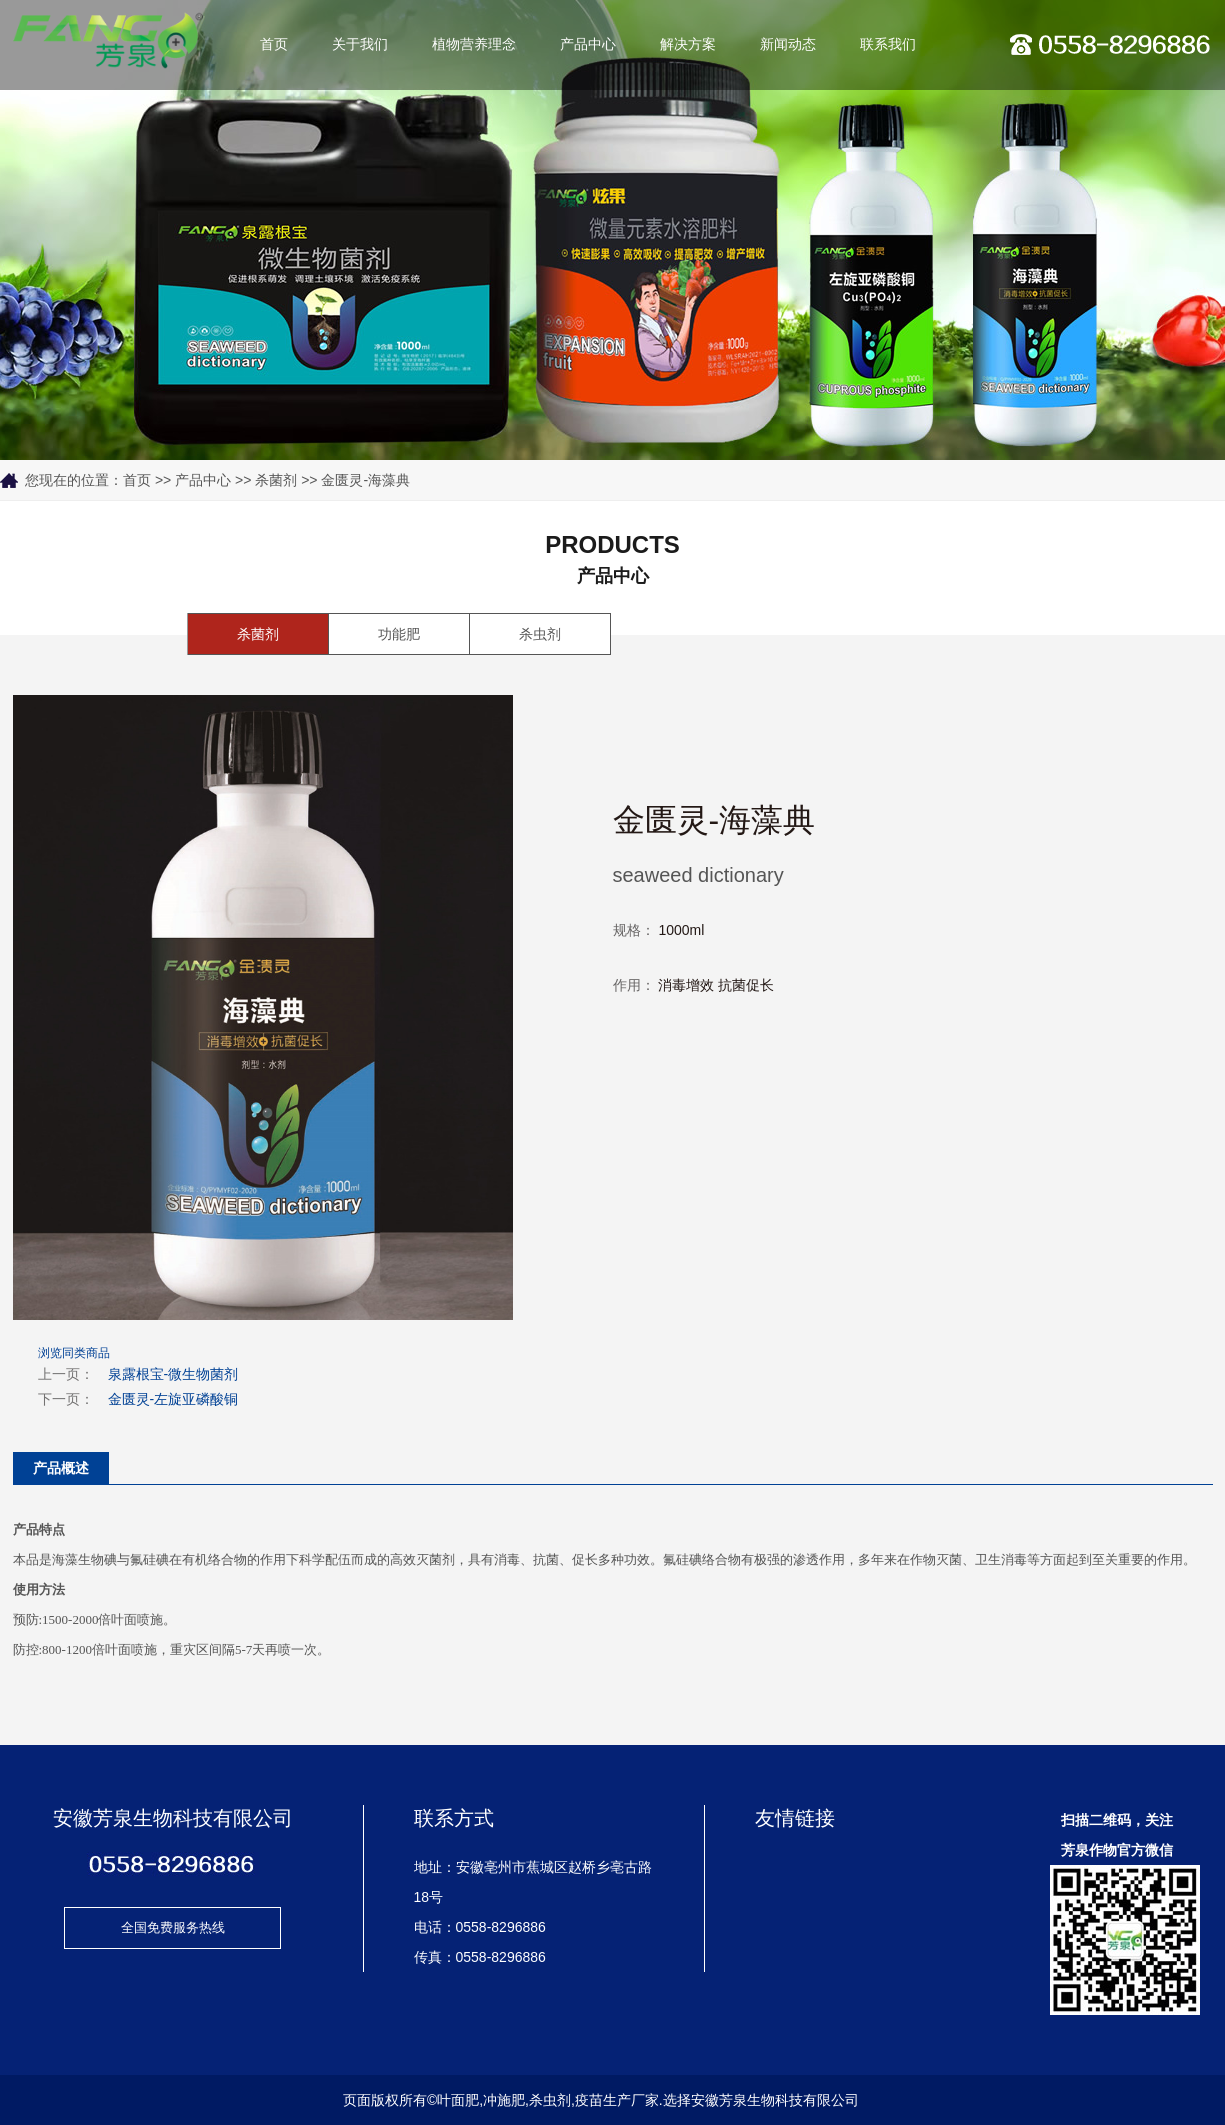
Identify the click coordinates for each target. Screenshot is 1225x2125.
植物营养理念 (474, 44)
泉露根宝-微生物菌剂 (173, 1374)
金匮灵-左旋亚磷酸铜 (173, 1399)
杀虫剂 (540, 634)
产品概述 (61, 1468)
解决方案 (688, 44)
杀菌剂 (276, 480)
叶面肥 (458, 2100)
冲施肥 (504, 2100)
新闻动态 (788, 44)
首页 (274, 44)
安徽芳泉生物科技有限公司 (775, 2100)
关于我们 (360, 44)
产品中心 (588, 44)
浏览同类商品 (74, 1353)
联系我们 (888, 44)
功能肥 (399, 634)
